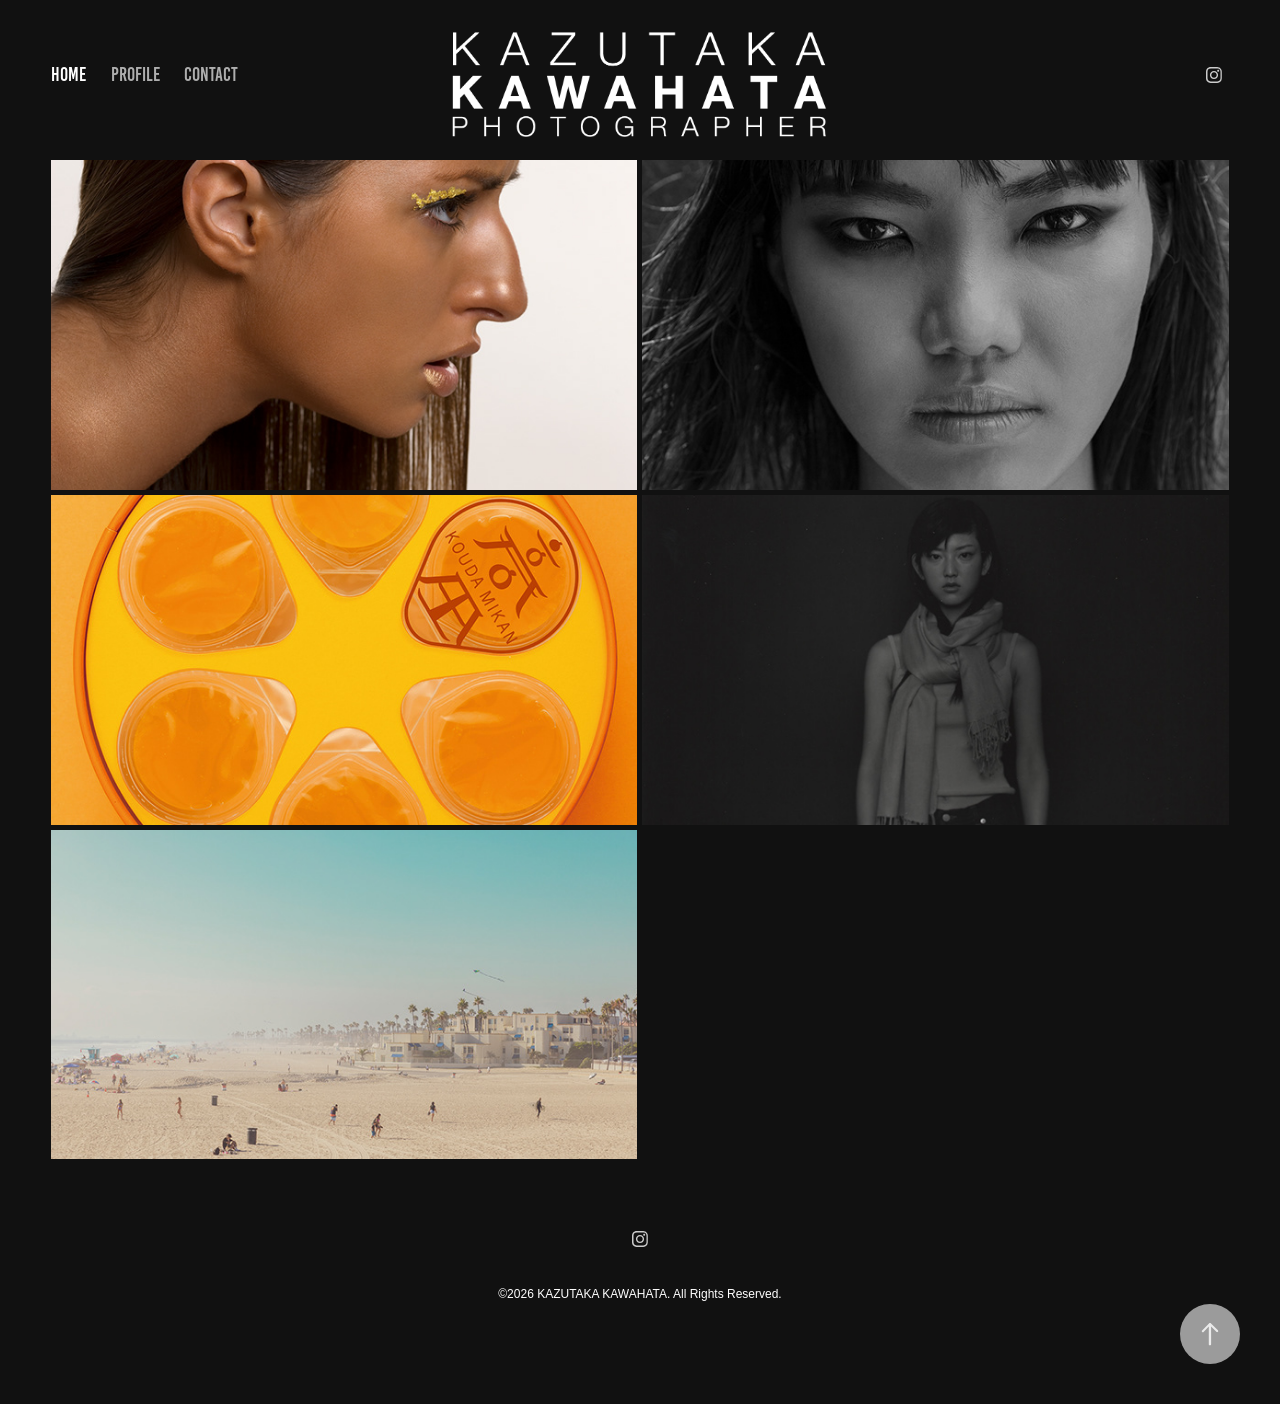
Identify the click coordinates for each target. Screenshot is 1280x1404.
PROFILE (135, 74)
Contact (211, 74)
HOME (68, 74)
